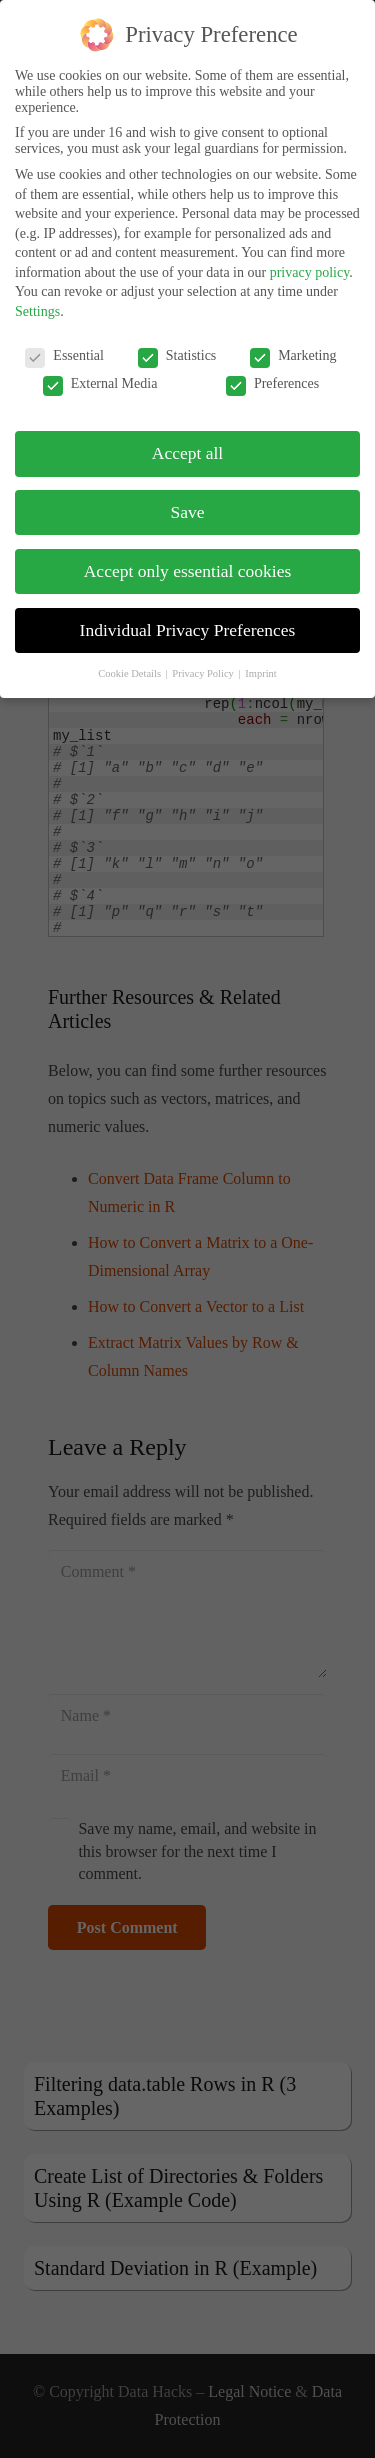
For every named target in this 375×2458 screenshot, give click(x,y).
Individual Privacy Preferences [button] (188, 613)
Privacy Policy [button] (204, 656)
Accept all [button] (187, 436)
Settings (37, 294)
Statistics (177, 339)
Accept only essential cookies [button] (188, 554)
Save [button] (187, 495)
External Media (100, 367)
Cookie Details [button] (130, 656)
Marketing (293, 339)
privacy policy (310, 255)
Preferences (272, 367)
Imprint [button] (261, 656)
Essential (64, 339)
